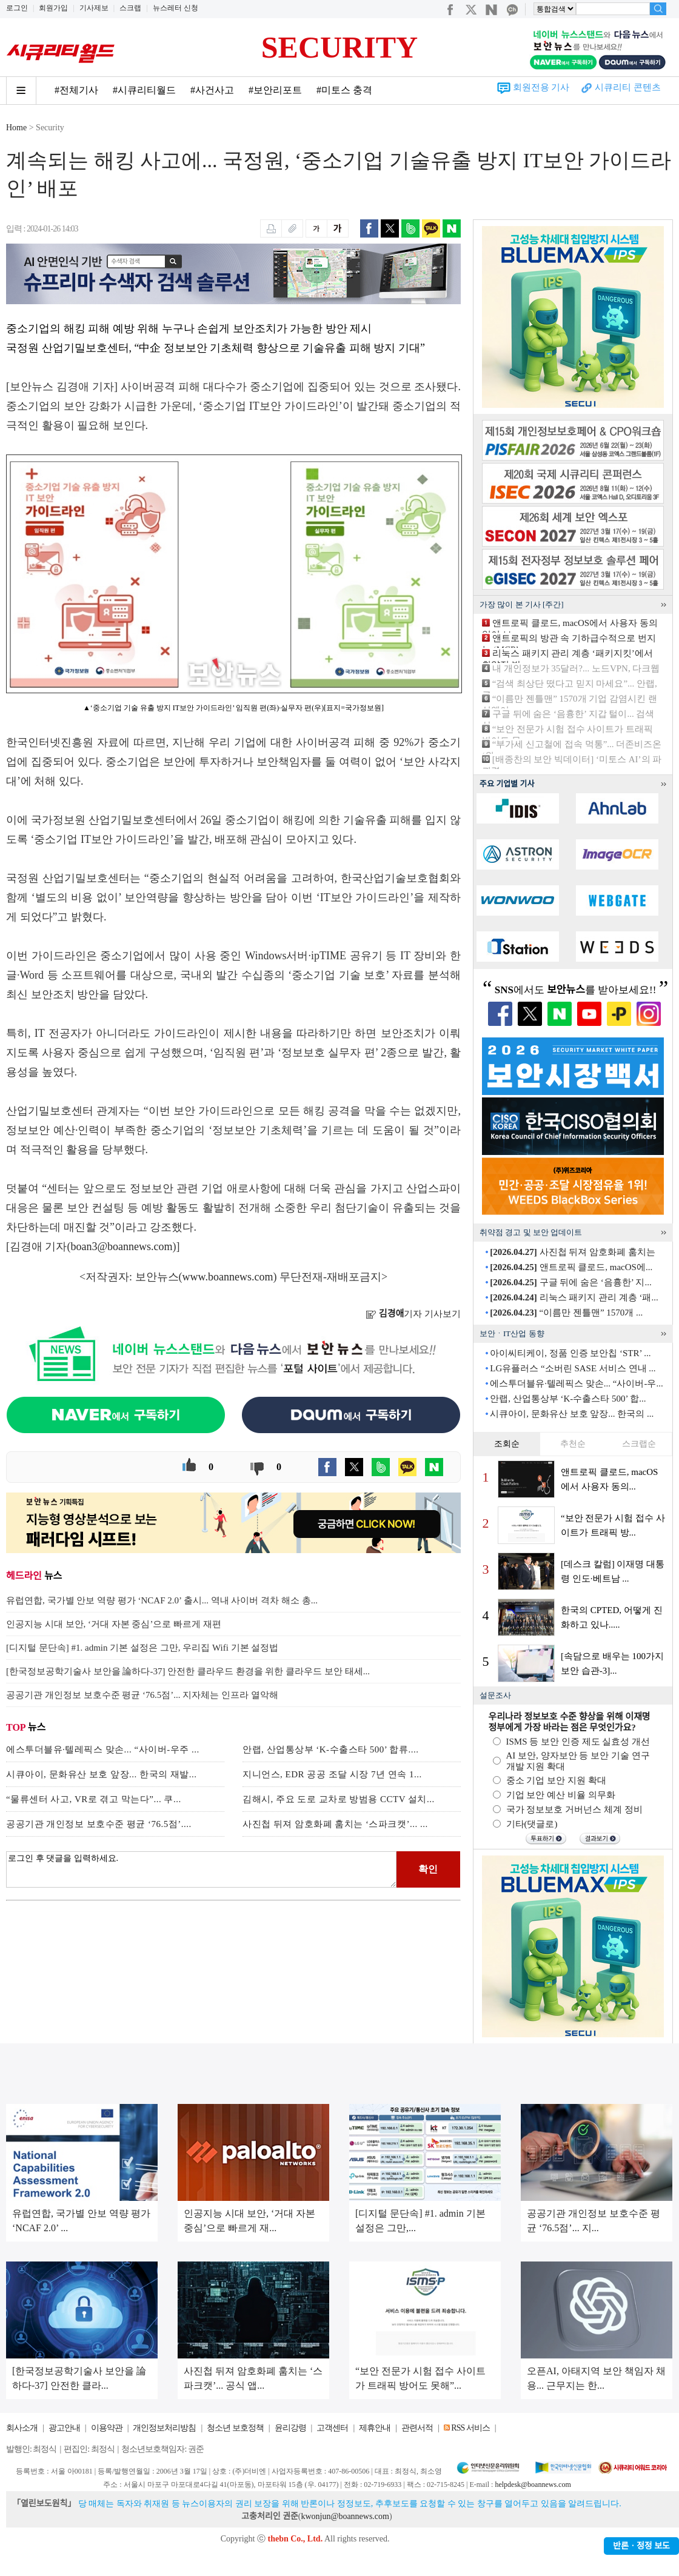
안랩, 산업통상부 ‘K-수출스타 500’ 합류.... (330, 1749)
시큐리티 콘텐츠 (628, 87)
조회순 (507, 1443)
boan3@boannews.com (122, 1246)
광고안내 (64, 2427)
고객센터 (332, 2427)
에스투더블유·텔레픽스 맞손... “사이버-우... (576, 1383)
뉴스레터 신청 (175, 8)
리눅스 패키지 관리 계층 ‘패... (574, 1297)
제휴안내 (374, 2427)
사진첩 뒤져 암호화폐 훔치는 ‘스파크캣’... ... (335, 1824)
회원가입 (53, 8)
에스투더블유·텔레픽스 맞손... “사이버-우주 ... (102, 1749)
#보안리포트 (275, 90)
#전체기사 (76, 90)
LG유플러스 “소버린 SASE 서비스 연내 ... (572, 1368)
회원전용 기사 (541, 87)
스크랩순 (639, 1443)
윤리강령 (290, 2427)
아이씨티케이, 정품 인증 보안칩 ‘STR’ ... (570, 1353)
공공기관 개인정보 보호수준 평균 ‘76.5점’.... (99, 1824)
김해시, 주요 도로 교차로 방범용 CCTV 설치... (338, 1799)
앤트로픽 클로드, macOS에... (571, 1267)
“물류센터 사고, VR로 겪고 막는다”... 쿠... (93, 1799)
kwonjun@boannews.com (345, 2516)
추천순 (573, 1443)
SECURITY (339, 47)
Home (16, 127)
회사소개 (22, 2427)
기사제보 (94, 8)
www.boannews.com (227, 1277)
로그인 (17, 8)
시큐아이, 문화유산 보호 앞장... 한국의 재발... (101, 1774)
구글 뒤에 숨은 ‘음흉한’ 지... (570, 1282)
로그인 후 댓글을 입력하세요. (201, 1869)
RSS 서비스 (470, 2427)
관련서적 (417, 2427)
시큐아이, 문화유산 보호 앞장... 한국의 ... (572, 1414)
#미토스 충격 (344, 90)
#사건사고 (212, 90)
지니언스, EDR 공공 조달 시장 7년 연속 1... (332, 1774)
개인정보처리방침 (164, 2427)
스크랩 (130, 8)
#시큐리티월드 (144, 90)
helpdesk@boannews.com (532, 2484)
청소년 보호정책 (235, 2427)
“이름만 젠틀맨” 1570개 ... (566, 1312)
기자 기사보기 (413, 1314)
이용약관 (106, 2427)
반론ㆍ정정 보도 (641, 2546)
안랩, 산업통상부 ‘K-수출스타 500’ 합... (568, 1398)
